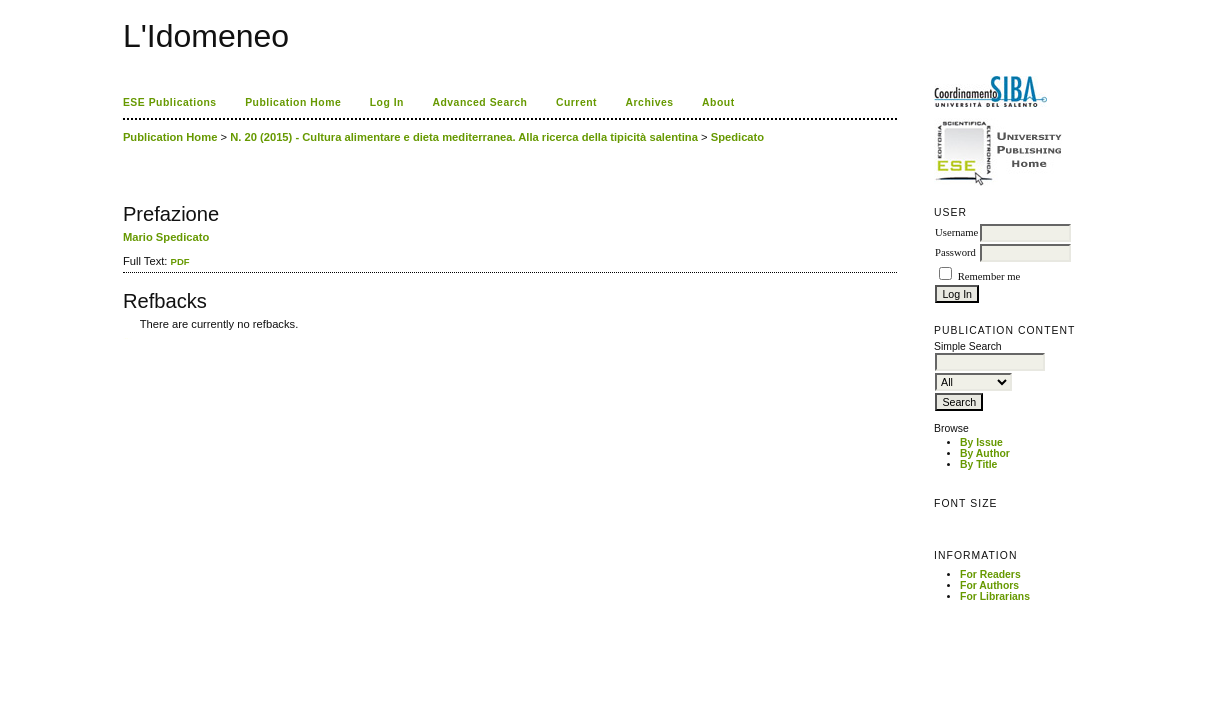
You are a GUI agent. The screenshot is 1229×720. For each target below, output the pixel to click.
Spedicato (737, 137)
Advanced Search (479, 102)
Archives (650, 102)
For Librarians (995, 596)
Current (576, 102)
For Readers (990, 574)
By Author (985, 453)
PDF (180, 261)
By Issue (981, 442)
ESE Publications (170, 102)
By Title (978, 464)
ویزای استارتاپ (128, 338)
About (718, 102)
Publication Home (293, 102)
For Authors (989, 585)
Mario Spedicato (166, 237)
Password (955, 252)
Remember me (989, 276)
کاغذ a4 (124, 338)
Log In (387, 102)
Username (956, 232)
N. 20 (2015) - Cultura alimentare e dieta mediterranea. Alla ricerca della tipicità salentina (464, 137)
